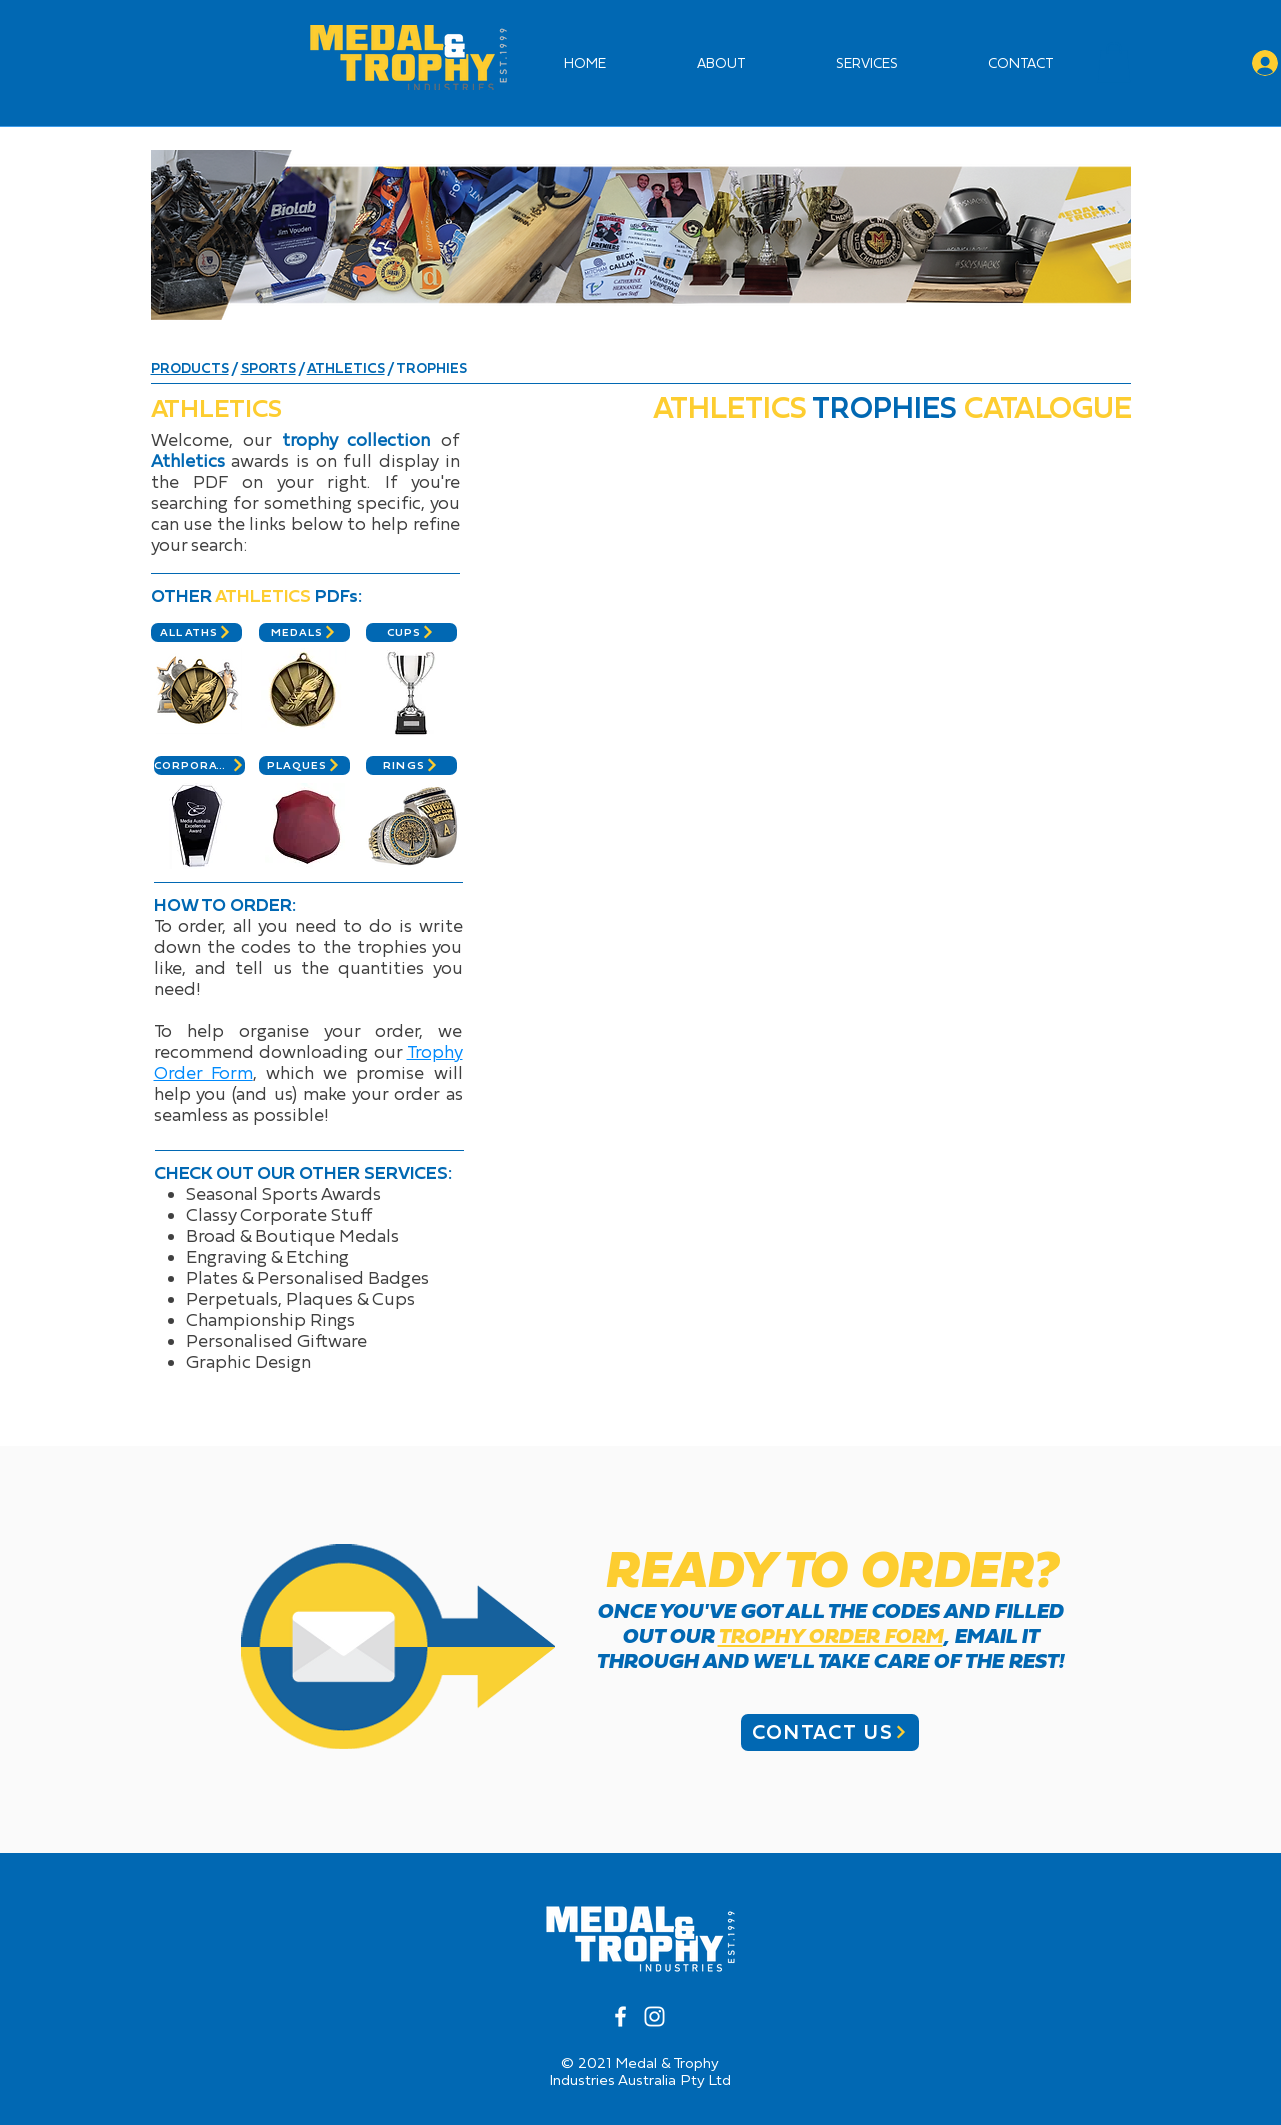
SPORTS (268, 368)
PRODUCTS (190, 368)
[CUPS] (411, 632)
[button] (1114, 62)
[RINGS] (411, 765)
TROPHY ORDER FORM (830, 1636)
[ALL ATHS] (196, 632)
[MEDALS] (304, 632)
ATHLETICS (346, 368)
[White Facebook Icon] (620, 2016)
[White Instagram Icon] (654, 2016)
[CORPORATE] (199, 765)
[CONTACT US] (830, 1732)
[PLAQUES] (304, 765)
